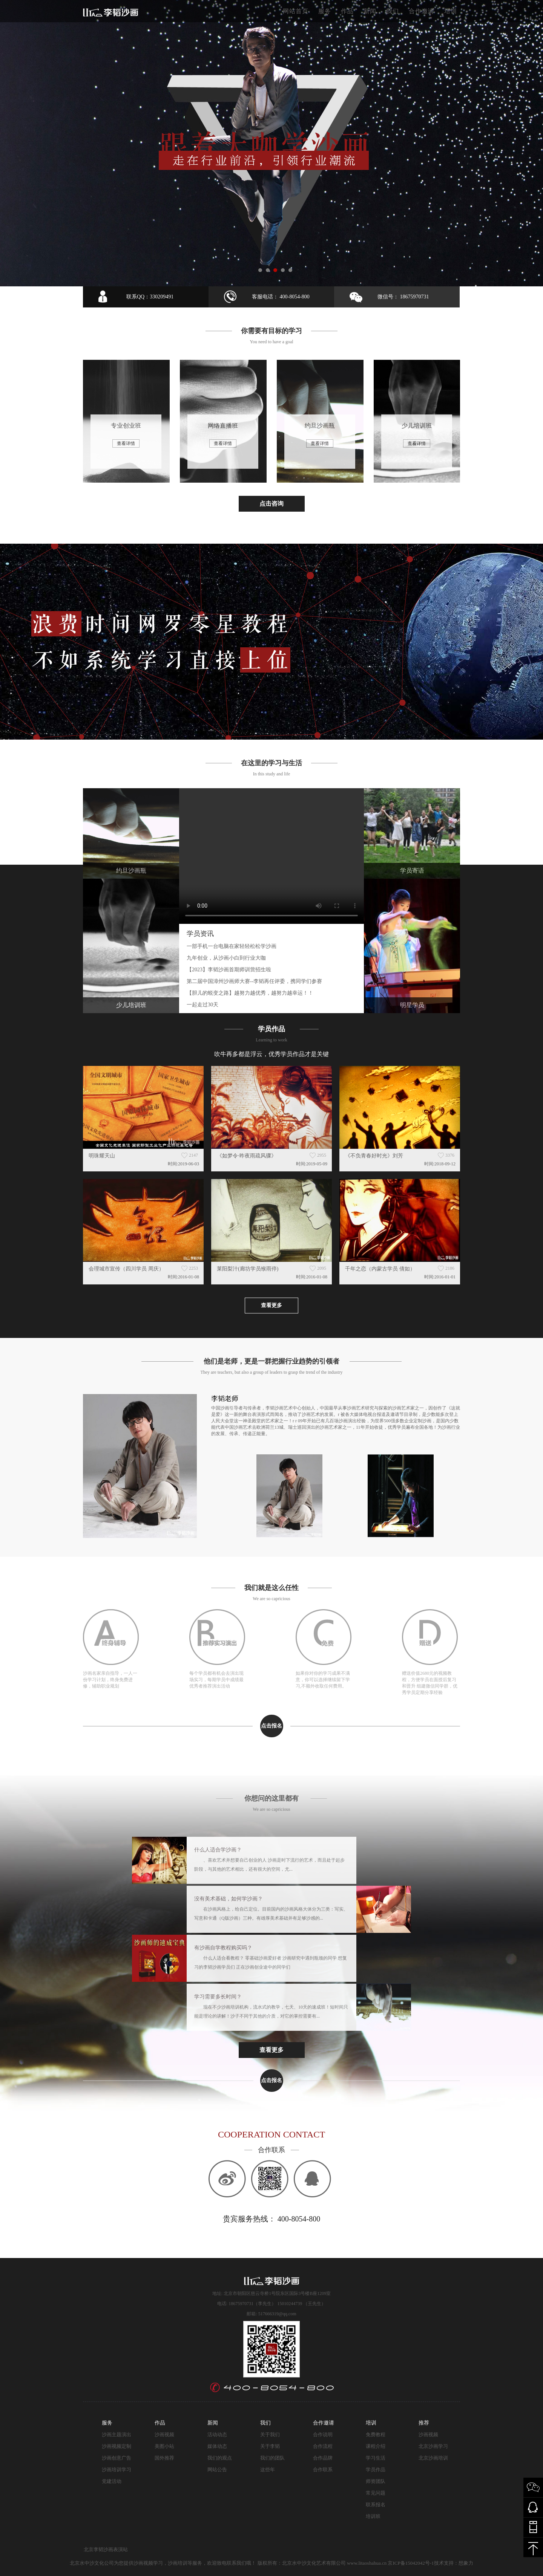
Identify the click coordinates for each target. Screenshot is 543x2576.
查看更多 (271, 1305)
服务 (324, 11)
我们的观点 (219, 2458)
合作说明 (323, 2434)
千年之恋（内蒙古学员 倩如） (380, 1269)
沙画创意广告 (116, 2458)
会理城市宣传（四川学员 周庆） (126, 1269)
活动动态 (217, 2434)
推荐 (424, 2423)
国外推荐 (164, 2458)
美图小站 (164, 2446)
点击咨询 (271, 503)
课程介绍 (375, 2446)
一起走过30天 (202, 1004)
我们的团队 (272, 2458)
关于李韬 (270, 2446)
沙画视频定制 (116, 2446)
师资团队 (375, 2481)
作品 (347, 11)
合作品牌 (323, 2458)
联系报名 (375, 2504)
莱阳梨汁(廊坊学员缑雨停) (247, 1269)
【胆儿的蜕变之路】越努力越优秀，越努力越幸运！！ (250, 993)
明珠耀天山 (102, 1156)
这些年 (267, 2469)
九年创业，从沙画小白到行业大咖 (226, 958)
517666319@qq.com (277, 2313)
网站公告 (217, 2469)
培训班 (373, 2516)
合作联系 (323, 2469)
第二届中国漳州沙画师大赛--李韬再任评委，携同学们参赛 (254, 981)
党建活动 (111, 2481)
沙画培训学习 (116, 2469)
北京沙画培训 (433, 2458)
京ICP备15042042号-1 (411, 2563)
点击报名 (271, 1726)
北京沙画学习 (433, 2446)
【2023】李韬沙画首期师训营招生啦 (229, 969)
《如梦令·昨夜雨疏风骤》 (246, 1156)
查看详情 (126, 443)
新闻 (370, 11)
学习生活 (375, 2458)
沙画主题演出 (116, 2434)
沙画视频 (164, 2434)
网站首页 (295, 11)
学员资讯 (200, 933)
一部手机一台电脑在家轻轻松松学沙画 (231, 946)
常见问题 (375, 2493)
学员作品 (375, 2469)
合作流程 (323, 2446)
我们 (392, 11)
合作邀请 (421, 11)
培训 (450, 11)
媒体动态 (217, 2446)
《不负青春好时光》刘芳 (374, 1156)
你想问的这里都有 (271, 1798)
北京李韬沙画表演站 (106, 2549)
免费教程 (375, 2434)
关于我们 (270, 2434)
